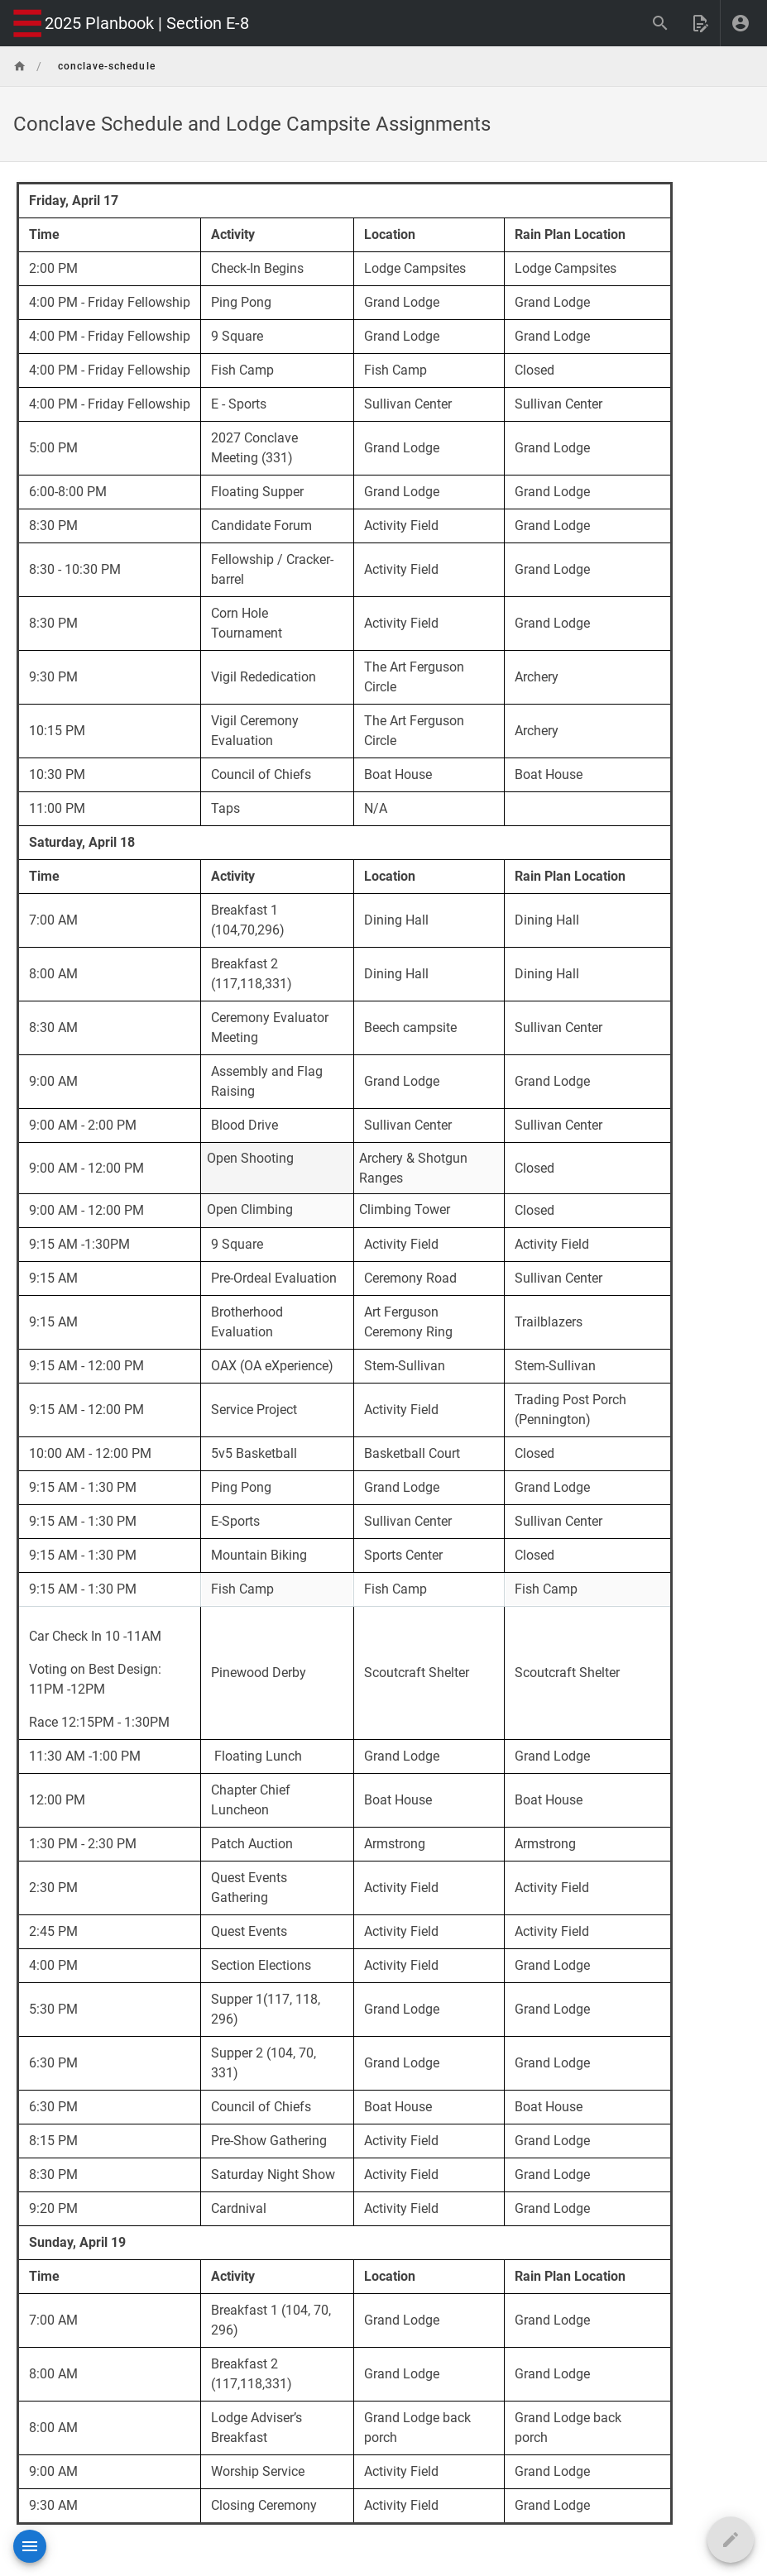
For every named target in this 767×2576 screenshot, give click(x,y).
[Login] (740, 23)
